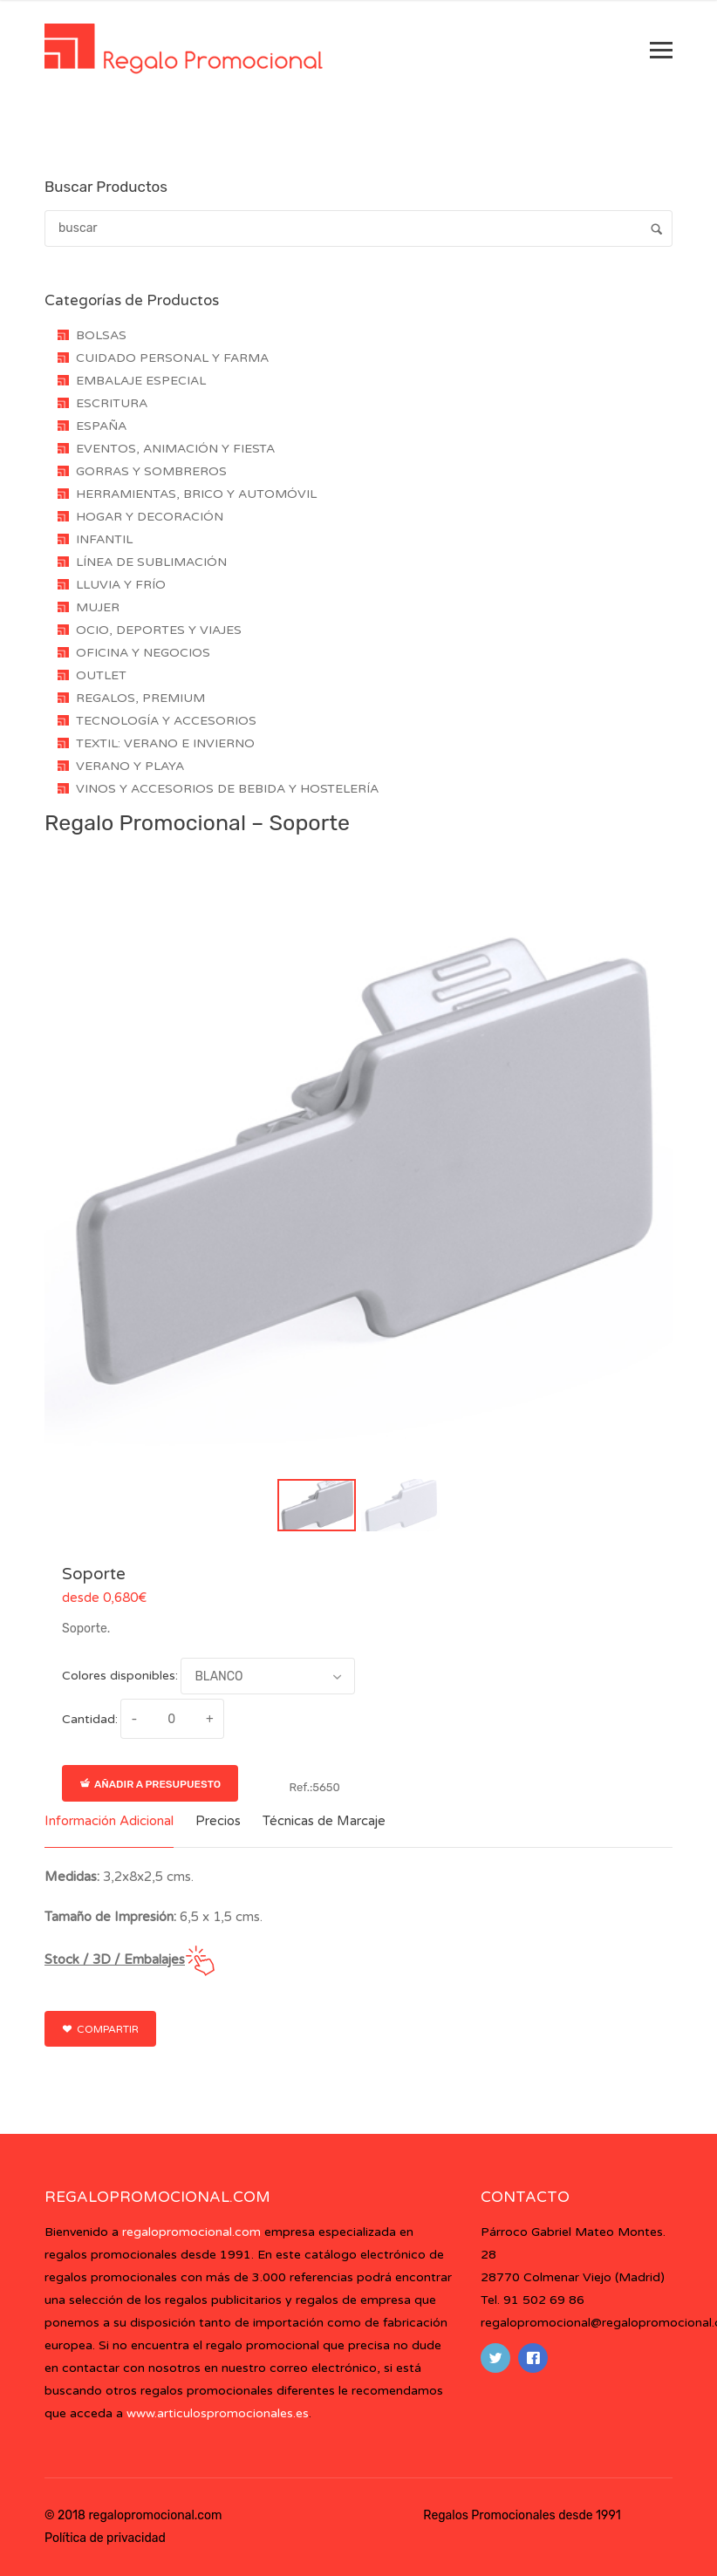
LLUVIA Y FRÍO (121, 584)
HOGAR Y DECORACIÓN (149, 516)
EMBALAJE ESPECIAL (141, 380)
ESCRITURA (111, 403)
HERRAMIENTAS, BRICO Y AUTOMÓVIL (196, 494)
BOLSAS (101, 335)
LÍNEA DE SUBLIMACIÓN (151, 562)
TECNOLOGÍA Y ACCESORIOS (166, 720)
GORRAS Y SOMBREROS (151, 471)
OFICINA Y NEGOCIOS (143, 652)
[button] (316, 1505)
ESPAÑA (101, 426)
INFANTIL (104, 539)
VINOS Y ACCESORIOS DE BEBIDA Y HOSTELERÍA (227, 788)
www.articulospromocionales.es (217, 2413)
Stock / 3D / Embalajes (114, 1959)
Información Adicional (109, 1821)
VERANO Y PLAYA (130, 766)
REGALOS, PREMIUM (140, 698)
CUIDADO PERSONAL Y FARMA (172, 358)
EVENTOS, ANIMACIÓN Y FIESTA (175, 448)
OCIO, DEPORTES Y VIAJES (159, 630)
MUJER (98, 607)
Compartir (100, 2029)
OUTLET (101, 675)
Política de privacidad (105, 2538)
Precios (218, 1821)
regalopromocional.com (191, 2232)
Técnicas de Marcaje (324, 1821)
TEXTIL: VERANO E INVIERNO (165, 743)
